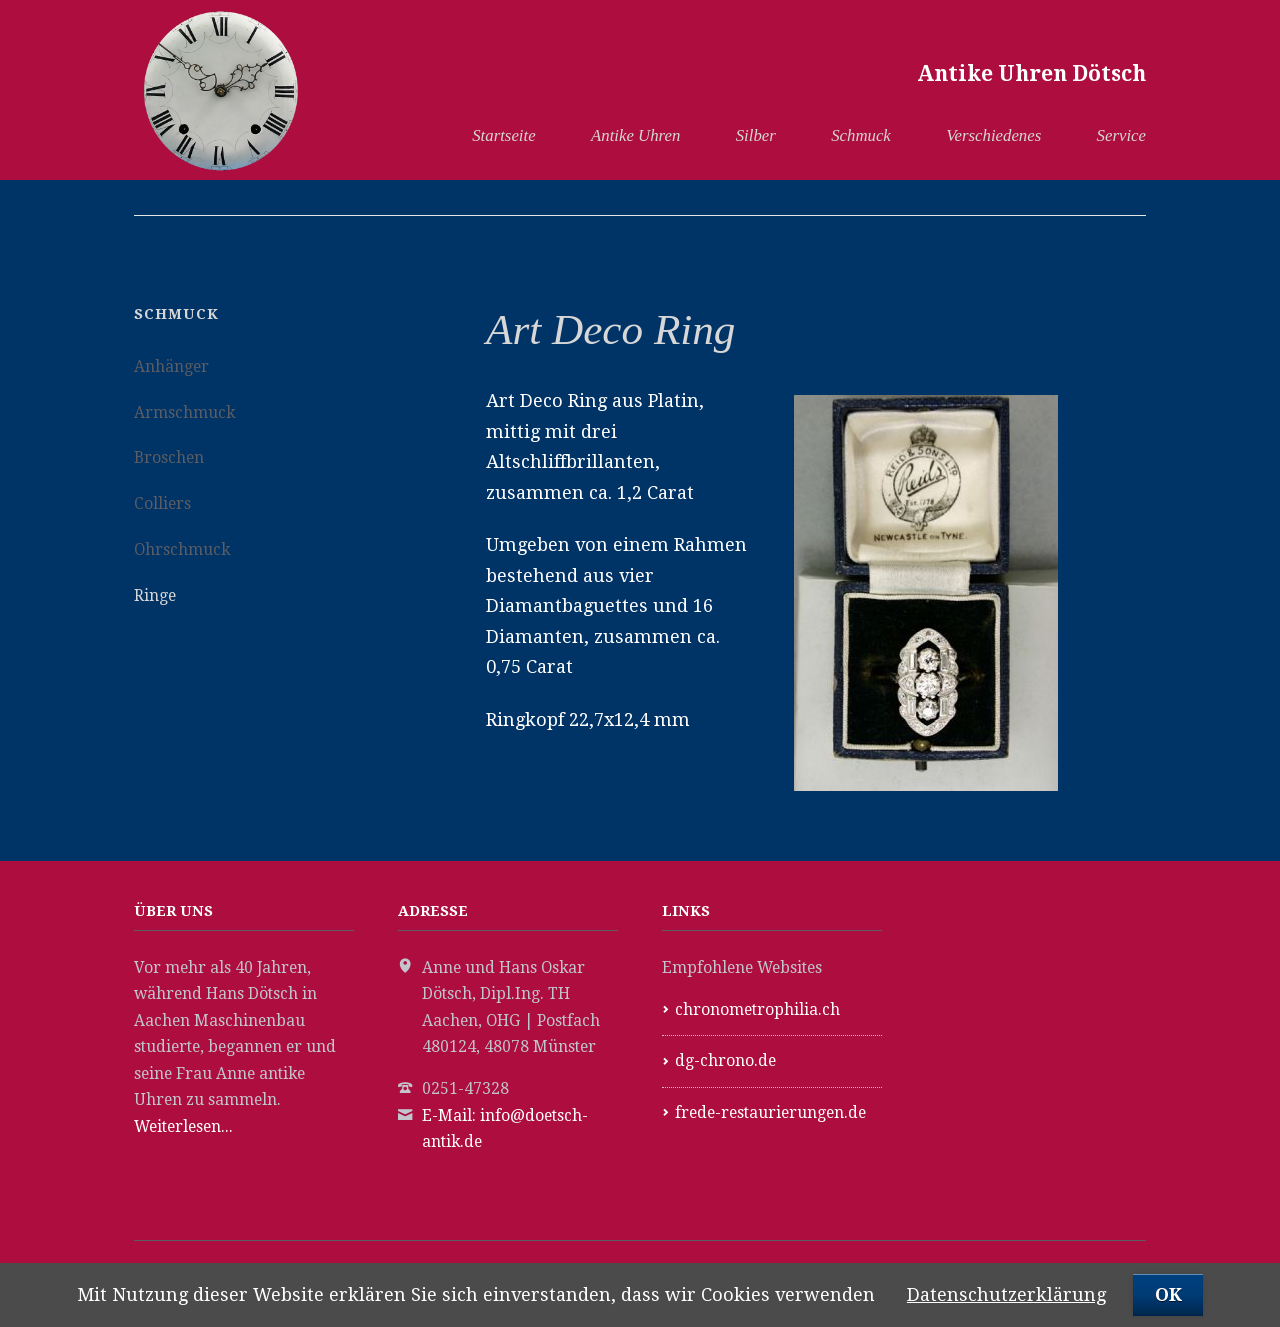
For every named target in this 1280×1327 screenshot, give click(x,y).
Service (1121, 135)
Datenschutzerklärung (1006, 1294)
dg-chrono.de (725, 1060)
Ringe (155, 595)
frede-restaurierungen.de (770, 1112)
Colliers (162, 503)
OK (1168, 1294)
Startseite (503, 135)
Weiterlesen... (183, 1126)
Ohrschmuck (182, 549)
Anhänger (171, 366)
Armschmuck (184, 412)
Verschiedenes (993, 135)
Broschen (169, 457)
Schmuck (861, 135)
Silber (756, 135)
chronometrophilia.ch (757, 1009)
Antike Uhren (635, 135)
